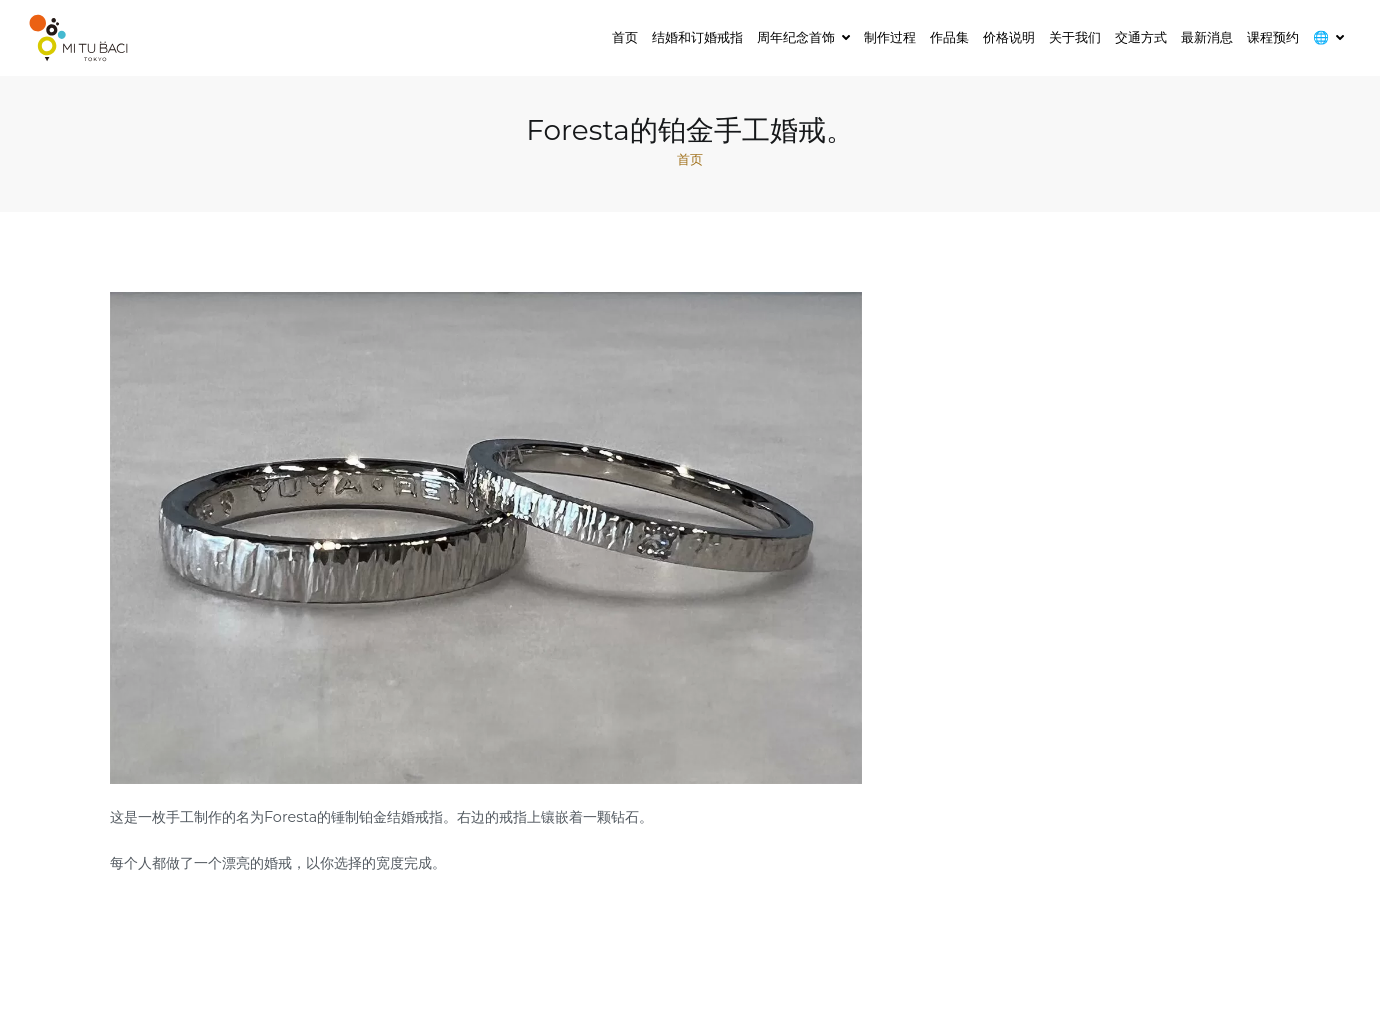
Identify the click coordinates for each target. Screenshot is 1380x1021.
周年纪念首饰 (796, 37)
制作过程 (890, 37)
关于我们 (1075, 37)
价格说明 (1009, 37)
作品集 (949, 37)
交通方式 (1141, 37)
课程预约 (1273, 37)
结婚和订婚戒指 (697, 37)
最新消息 (1207, 37)
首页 (625, 37)
